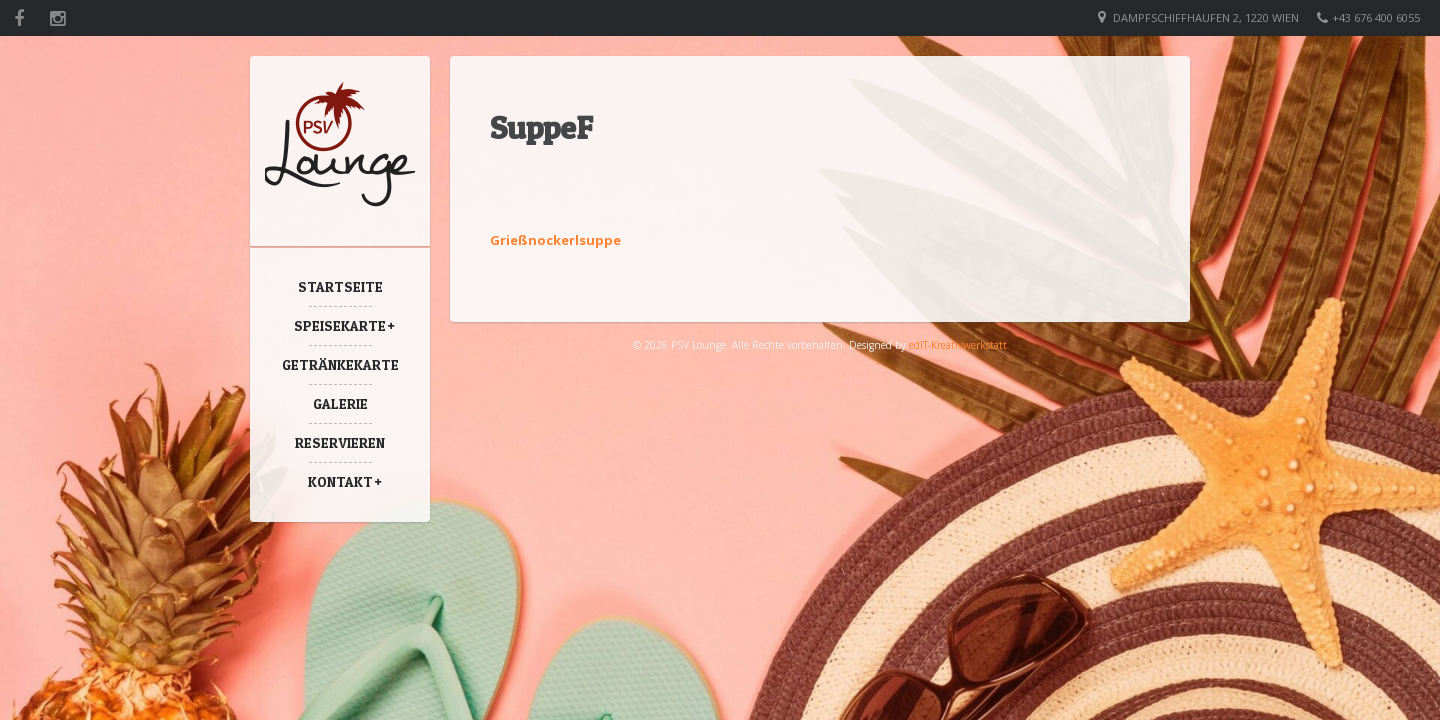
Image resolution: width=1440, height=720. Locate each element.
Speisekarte (340, 325)
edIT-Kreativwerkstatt (958, 345)
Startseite (340, 286)
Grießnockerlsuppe (555, 240)
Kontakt (340, 481)
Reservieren (340, 442)
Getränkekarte (340, 364)
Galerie (340, 403)
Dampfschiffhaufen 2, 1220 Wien (1206, 17)
